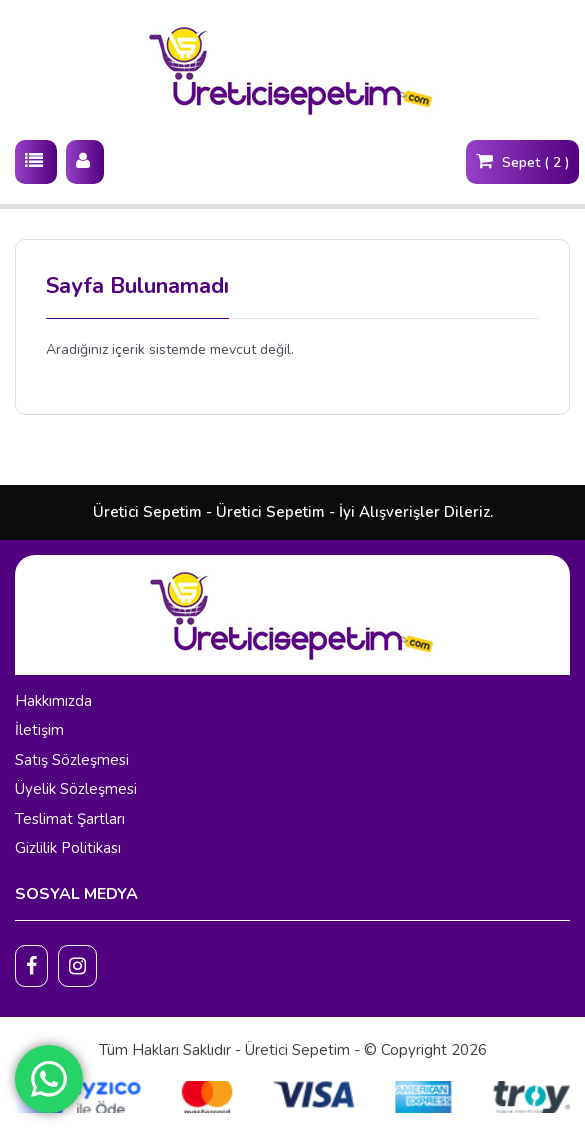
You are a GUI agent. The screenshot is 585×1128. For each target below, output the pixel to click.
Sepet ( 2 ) (522, 161)
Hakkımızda (53, 701)
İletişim (39, 730)
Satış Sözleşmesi (72, 760)
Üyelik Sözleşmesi (76, 789)
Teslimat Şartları (70, 819)
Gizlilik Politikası (68, 848)
